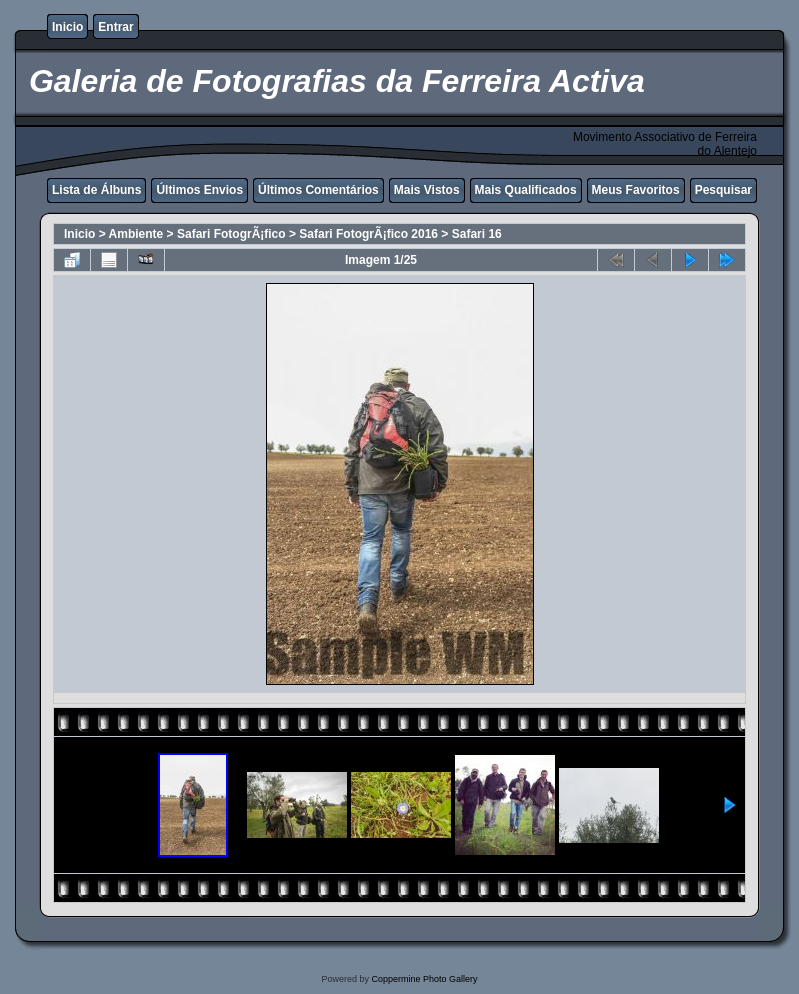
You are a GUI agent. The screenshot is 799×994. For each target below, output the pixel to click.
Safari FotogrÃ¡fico (231, 234)
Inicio (67, 27)
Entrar (115, 27)
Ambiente (136, 234)
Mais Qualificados (526, 190)
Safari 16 (477, 234)
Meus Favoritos (636, 190)
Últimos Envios (199, 190)
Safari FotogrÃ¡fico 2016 (368, 234)
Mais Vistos (427, 190)
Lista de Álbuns (96, 190)
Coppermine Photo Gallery (424, 979)
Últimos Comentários (318, 190)
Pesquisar (723, 190)
